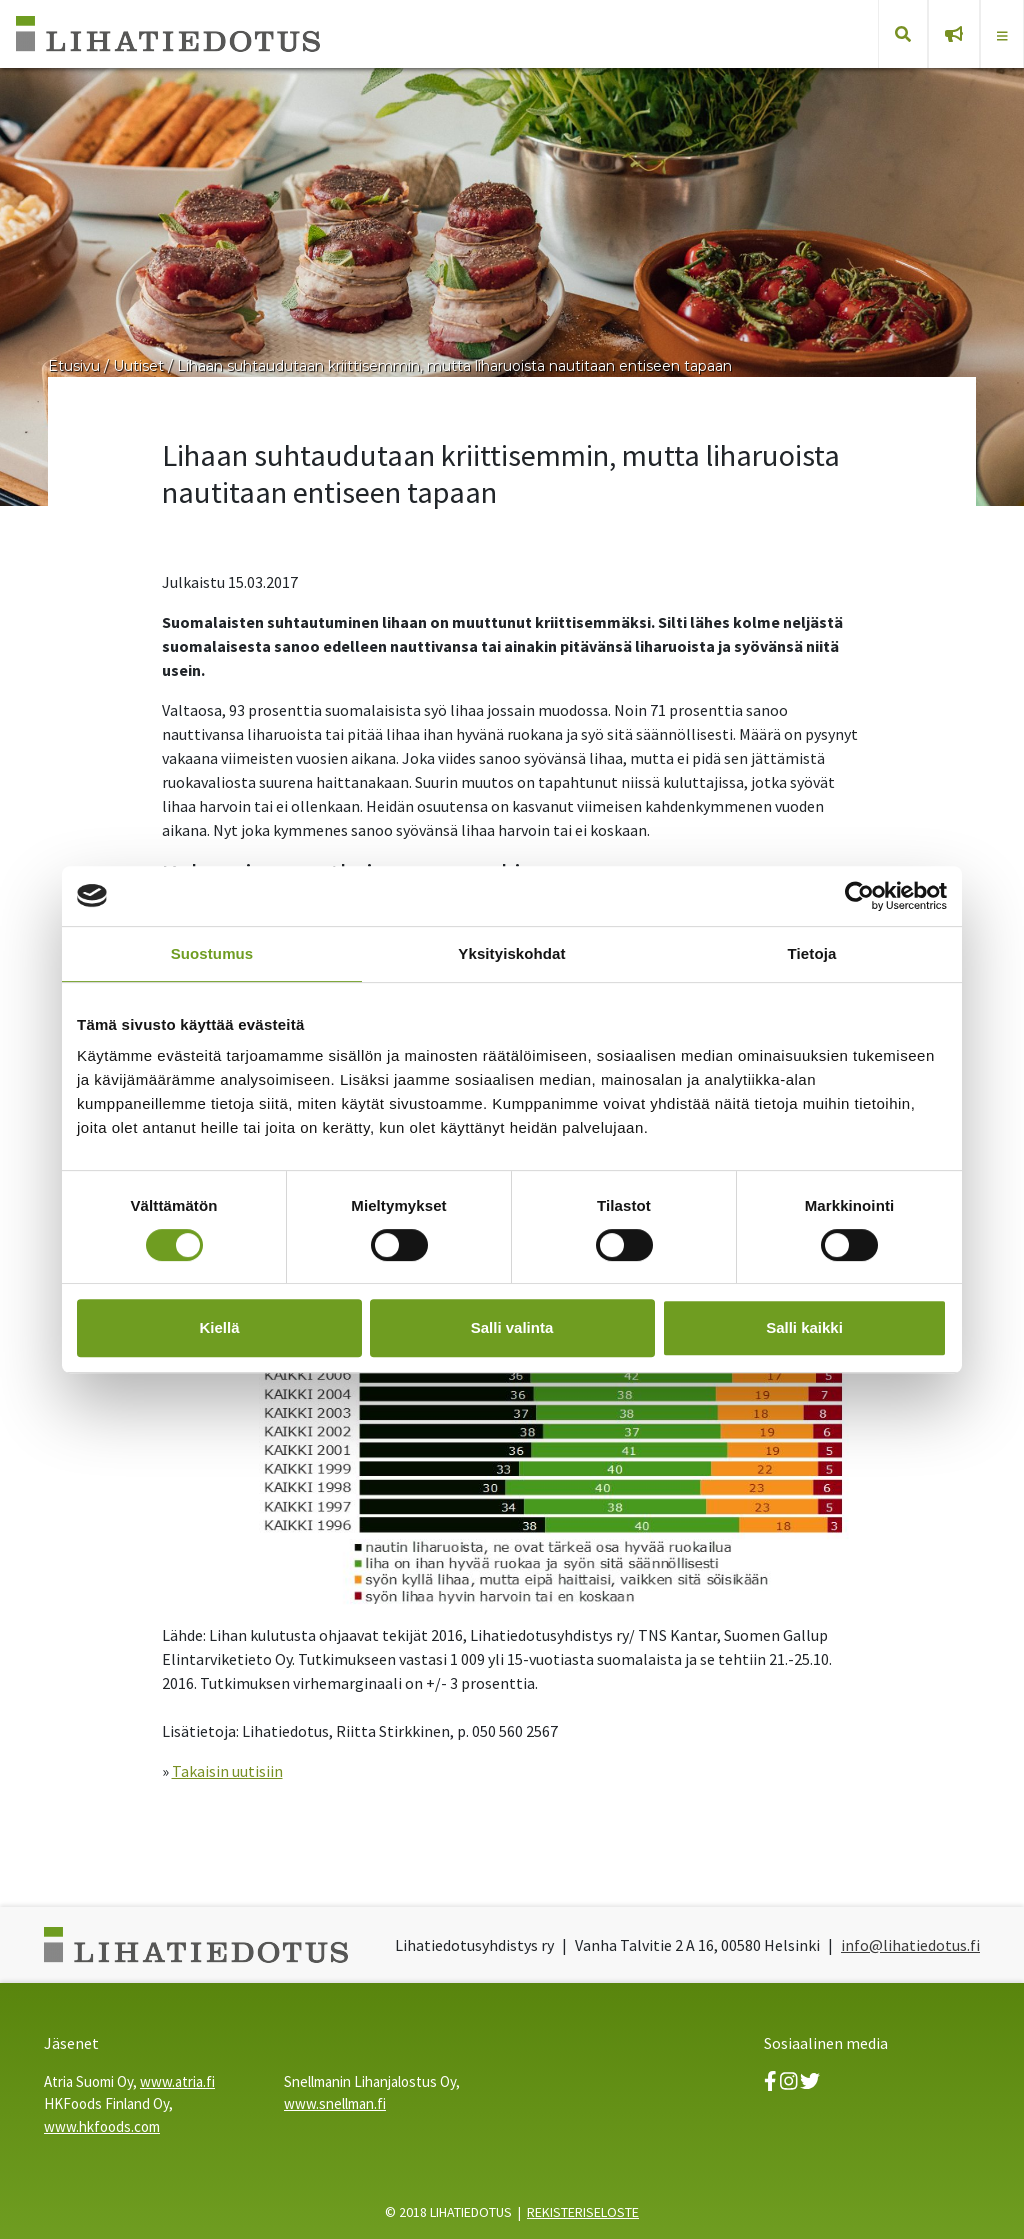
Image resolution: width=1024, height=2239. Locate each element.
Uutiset (138, 366)
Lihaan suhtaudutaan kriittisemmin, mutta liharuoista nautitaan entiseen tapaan (454, 366)
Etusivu (74, 366)
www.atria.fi (177, 2081)
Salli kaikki (804, 1327)
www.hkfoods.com (102, 2126)
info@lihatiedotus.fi (910, 1945)
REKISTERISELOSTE (583, 2212)
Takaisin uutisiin (227, 1771)
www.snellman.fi (335, 2103)
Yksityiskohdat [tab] (511, 953)
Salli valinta (512, 1327)
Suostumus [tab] (212, 953)
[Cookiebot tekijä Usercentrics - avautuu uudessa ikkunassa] (859, 896)
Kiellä (219, 1327)
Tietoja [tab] (812, 953)
